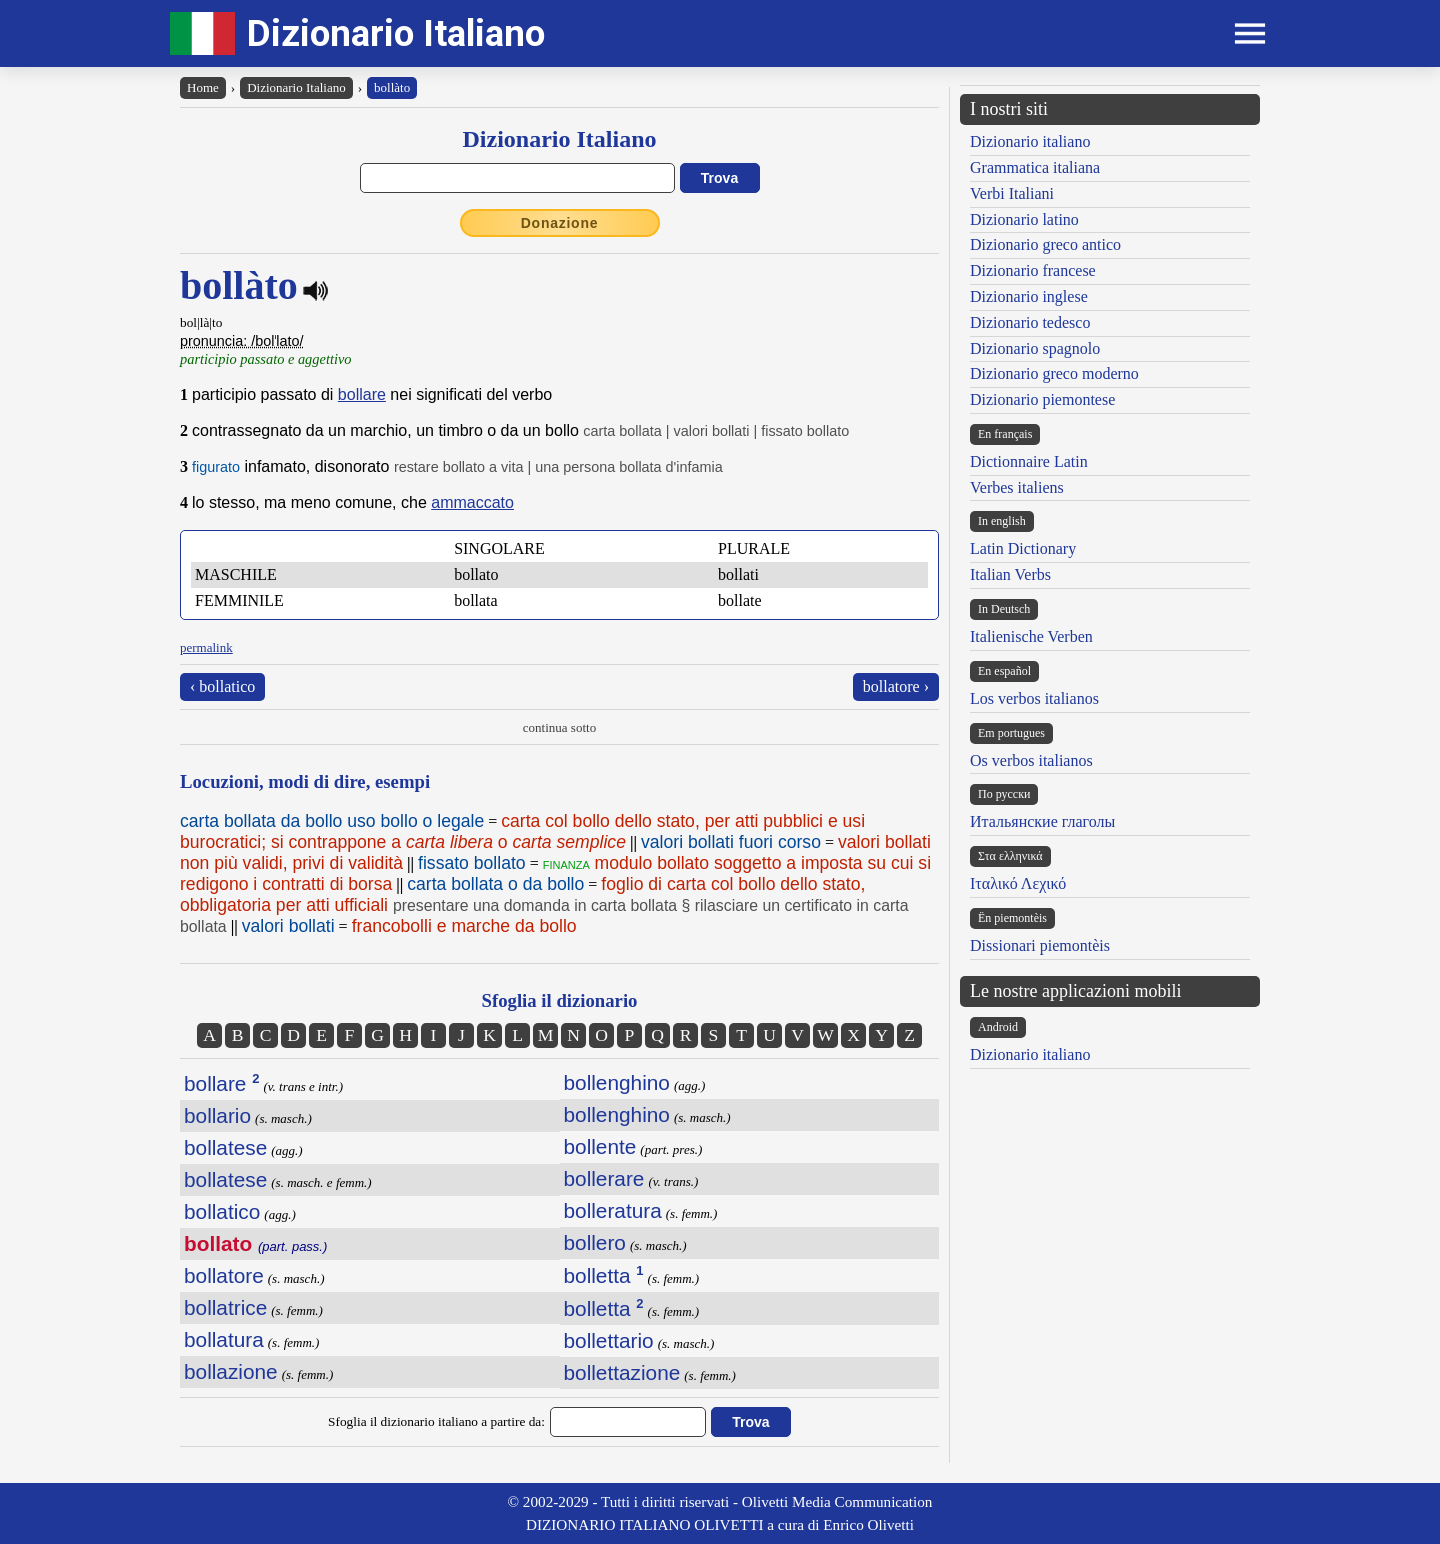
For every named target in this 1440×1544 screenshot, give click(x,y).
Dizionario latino (1024, 219)
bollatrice (225, 1307)
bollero (595, 1242)
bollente (600, 1146)
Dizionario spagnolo (1035, 348)
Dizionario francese (1033, 270)
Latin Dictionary (1023, 548)
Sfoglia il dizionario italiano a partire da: (436, 1421)
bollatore (224, 1275)
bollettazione (622, 1372)
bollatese (225, 1147)
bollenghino (617, 1082)
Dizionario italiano (1030, 141)
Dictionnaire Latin (1029, 461)
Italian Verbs (1010, 574)
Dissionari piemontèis (1040, 945)
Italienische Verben (1031, 636)
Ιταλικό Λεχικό (1018, 883)
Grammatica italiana (1035, 167)
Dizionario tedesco (1030, 322)
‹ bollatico (222, 686)
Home (203, 87)
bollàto (392, 87)
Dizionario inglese (1029, 296)
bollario (217, 1115)
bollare (362, 394)
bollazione (231, 1371)
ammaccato (472, 502)
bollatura (224, 1339)
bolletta (604, 1275)
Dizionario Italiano (396, 33)
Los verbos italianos (1034, 698)
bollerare (604, 1178)
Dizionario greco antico (1045, 244)
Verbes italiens (1017, 487)
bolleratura (613, 1210)
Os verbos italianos (1031, 760)
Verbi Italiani (1012, 193)
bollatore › (896, 686)
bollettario (609, 1340)
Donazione (560, 223)
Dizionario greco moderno (1054, 373)
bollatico (222, 1211)
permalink (206, 647)
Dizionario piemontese (1042, 399)
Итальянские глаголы (1042, 821)
